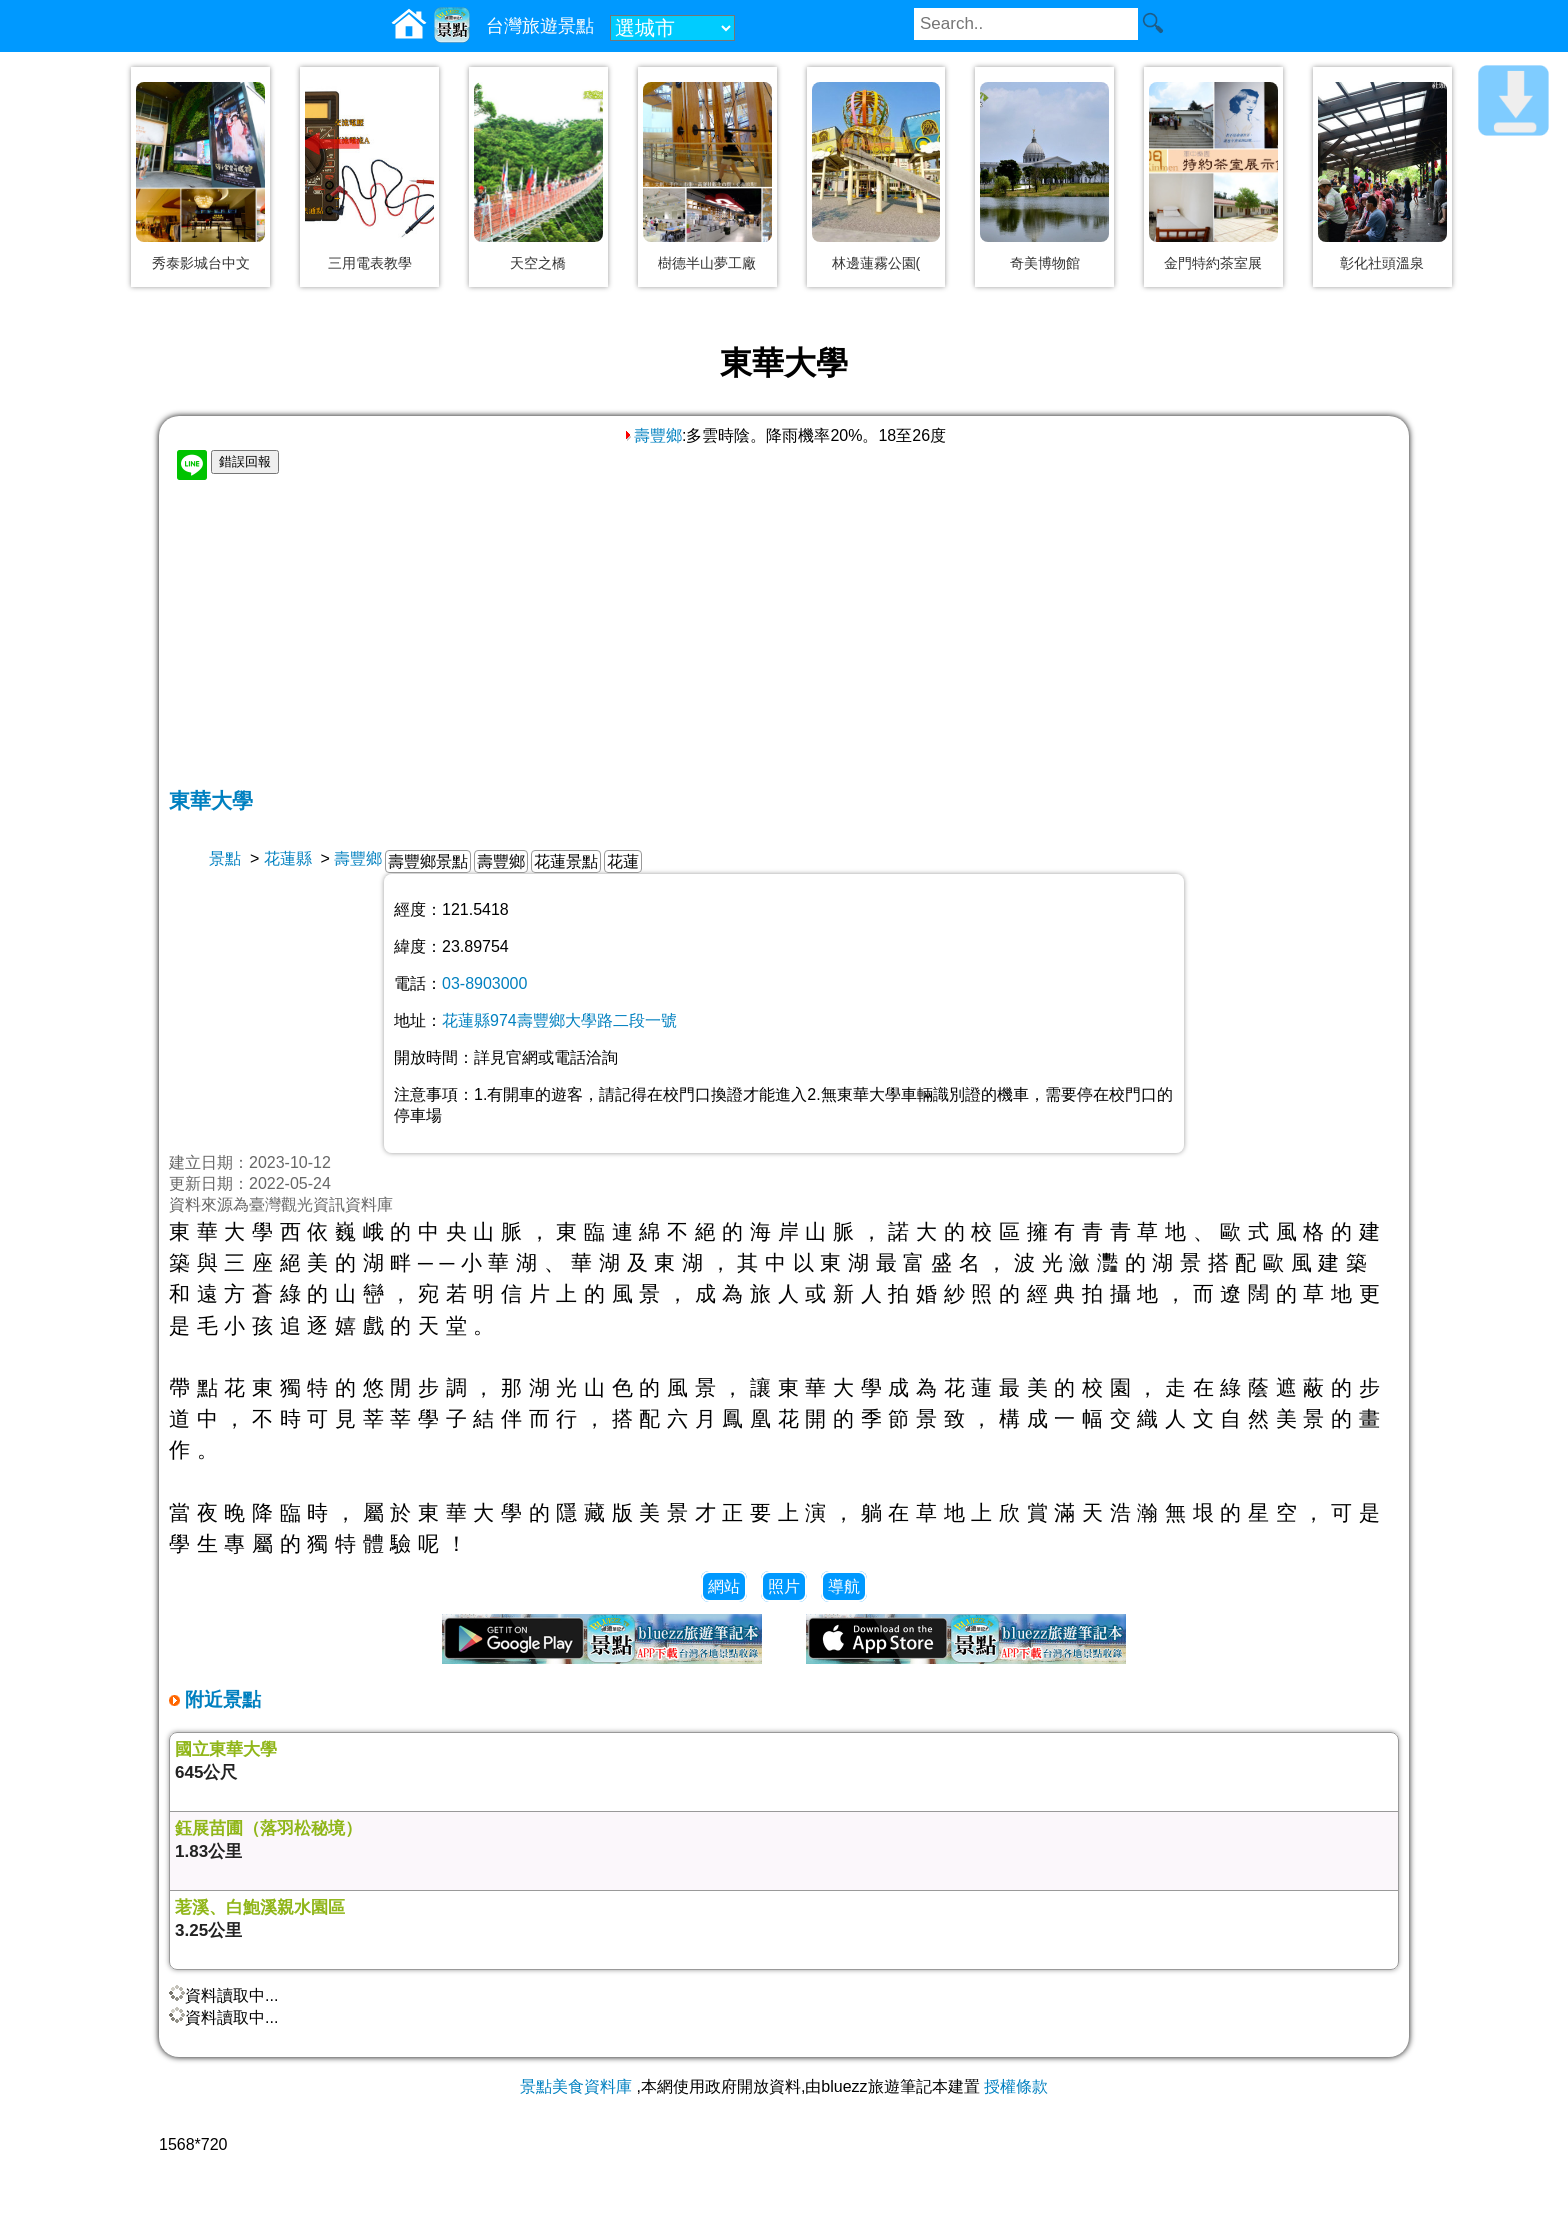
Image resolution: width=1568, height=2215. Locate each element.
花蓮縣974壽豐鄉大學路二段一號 (559, 1020)
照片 (784, 1586)
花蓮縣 (288, 858)
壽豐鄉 (652, 435)
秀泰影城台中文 (201, 263)
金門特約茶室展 (1213, 263)
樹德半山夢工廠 (707, 263)
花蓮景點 (566, 861)
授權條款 (1016, 2086)
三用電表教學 (370, 263)
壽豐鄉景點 (428, 861)
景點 (225, 858)
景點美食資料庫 (576, 2086)
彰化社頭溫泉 (1382, 263)
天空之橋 (538, 263)
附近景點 (220, 1699)
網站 (724, 1586)
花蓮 (623, 861)
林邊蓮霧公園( (876, 263)
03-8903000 (484, 983)
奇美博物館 (1045, 263)
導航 (844, 1586)
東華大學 (211, 800)
